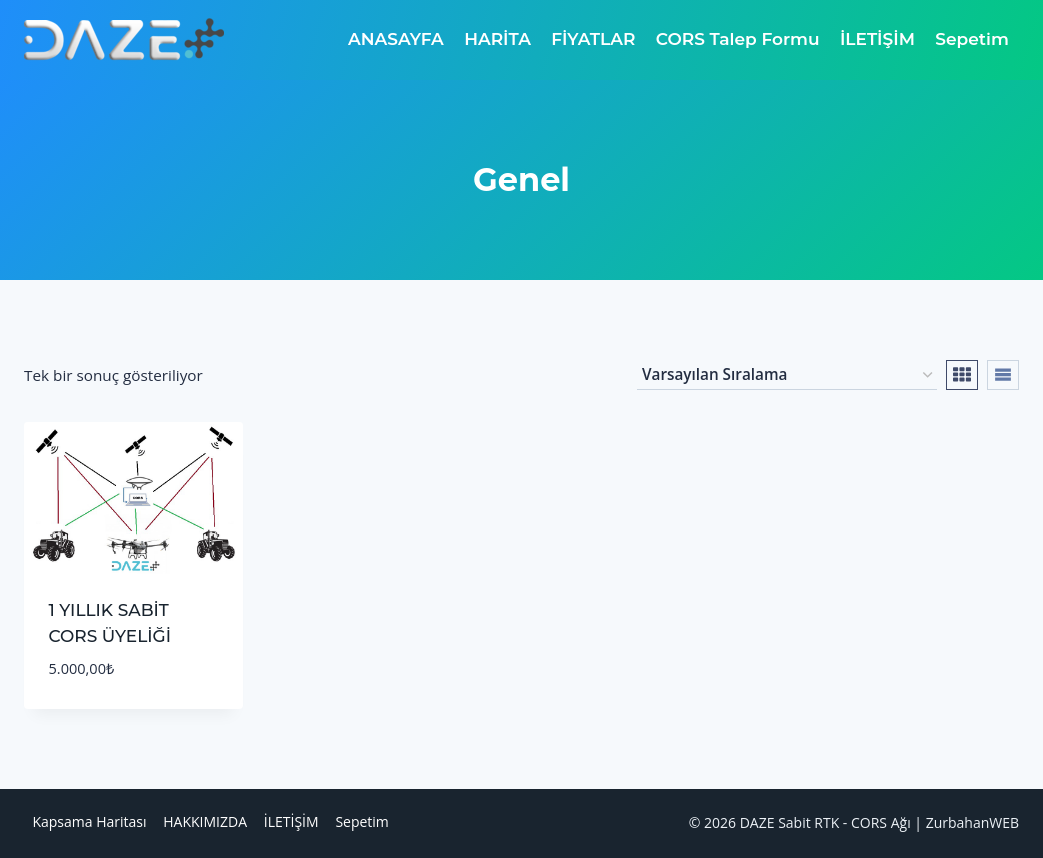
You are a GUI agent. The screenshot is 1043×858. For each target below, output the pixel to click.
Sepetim (972, 39)
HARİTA (497, 39)
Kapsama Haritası (89, 821)
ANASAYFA (396, 39)
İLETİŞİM (877, 39)
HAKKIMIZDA (205, 821)
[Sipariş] (787, 375)
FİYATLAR (593, 39)
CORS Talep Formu (738, 39)
